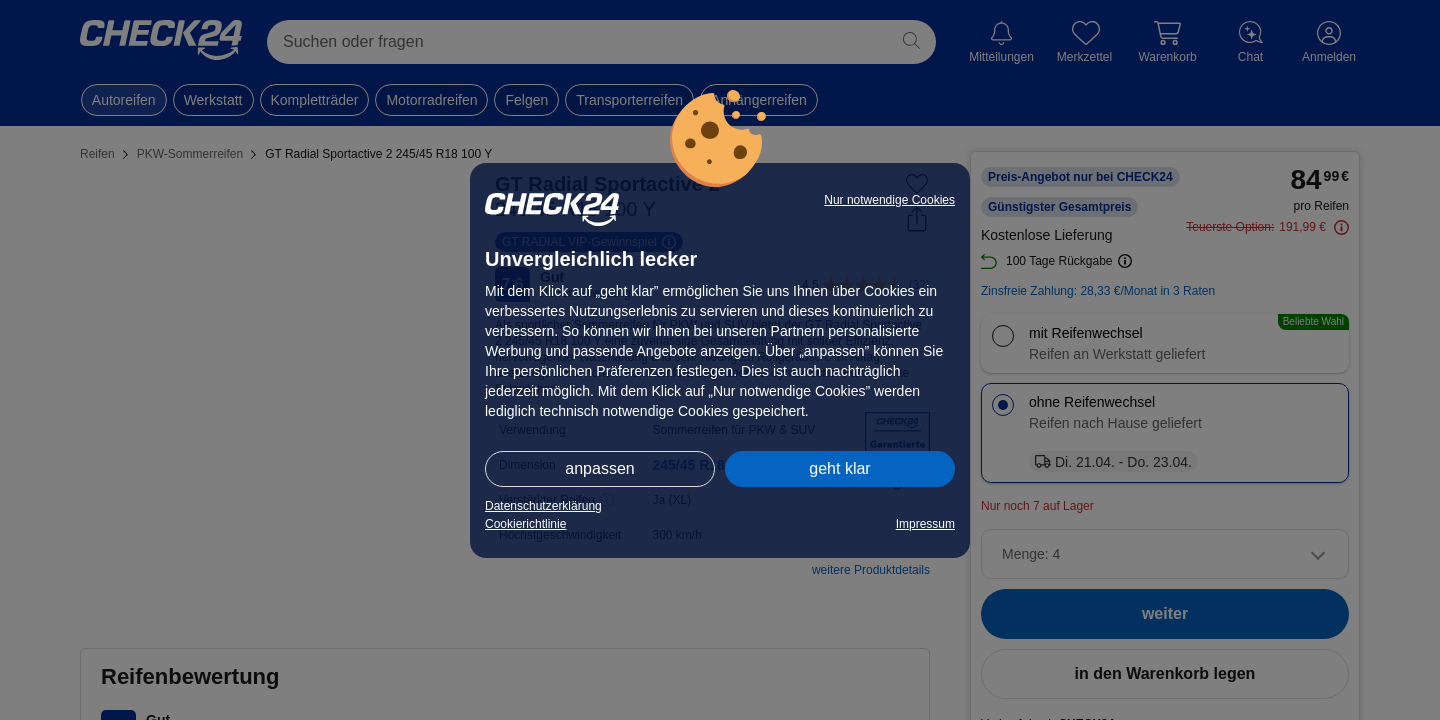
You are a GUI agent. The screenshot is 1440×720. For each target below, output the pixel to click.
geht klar (839, 468)
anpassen (599, 468)
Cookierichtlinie (525, 524)
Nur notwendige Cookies (889, 200)
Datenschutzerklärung (543, 506)
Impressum (925, 524)
